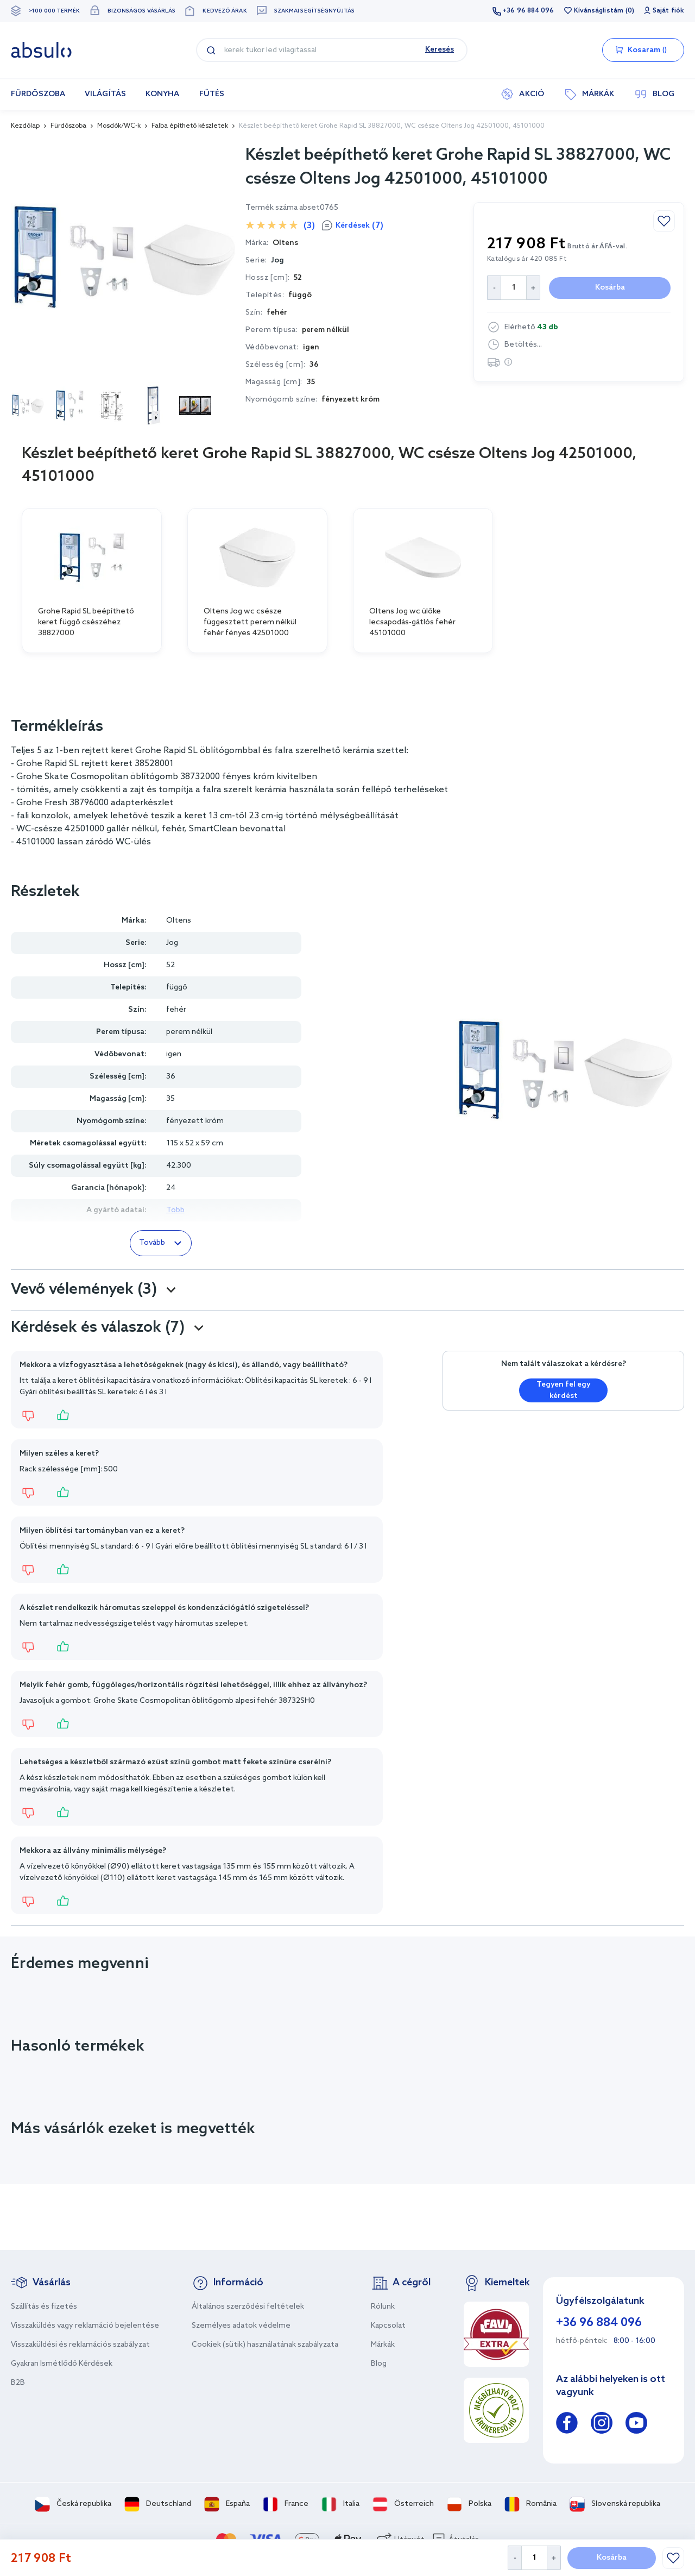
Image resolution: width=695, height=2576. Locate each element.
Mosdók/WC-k (119, 126)
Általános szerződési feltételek (248, 2306)
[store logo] (41, 50)
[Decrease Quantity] (514, 2558)
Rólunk (383, 2306)
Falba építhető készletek (189, 126)
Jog (277, 260)
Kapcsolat (388, 2325)
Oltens (178, 920)
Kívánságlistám (598, 10)
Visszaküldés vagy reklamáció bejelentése (85, 2325)
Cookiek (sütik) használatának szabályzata (265, 2344)
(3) (309, 226)
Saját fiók (668, 11)
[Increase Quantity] (554, 2558)
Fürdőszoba (68, 126)
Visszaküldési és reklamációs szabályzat (80, 2344)
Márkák (383, 2344)
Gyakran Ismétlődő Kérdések (61, 2363)
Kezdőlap (25, 126)
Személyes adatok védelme (241, 2325)
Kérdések (359, 225)
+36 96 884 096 (528, 11)
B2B (18, 2382)
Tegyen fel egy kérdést (563, 1390)
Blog (379, 2363)
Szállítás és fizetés (44, 2306)
